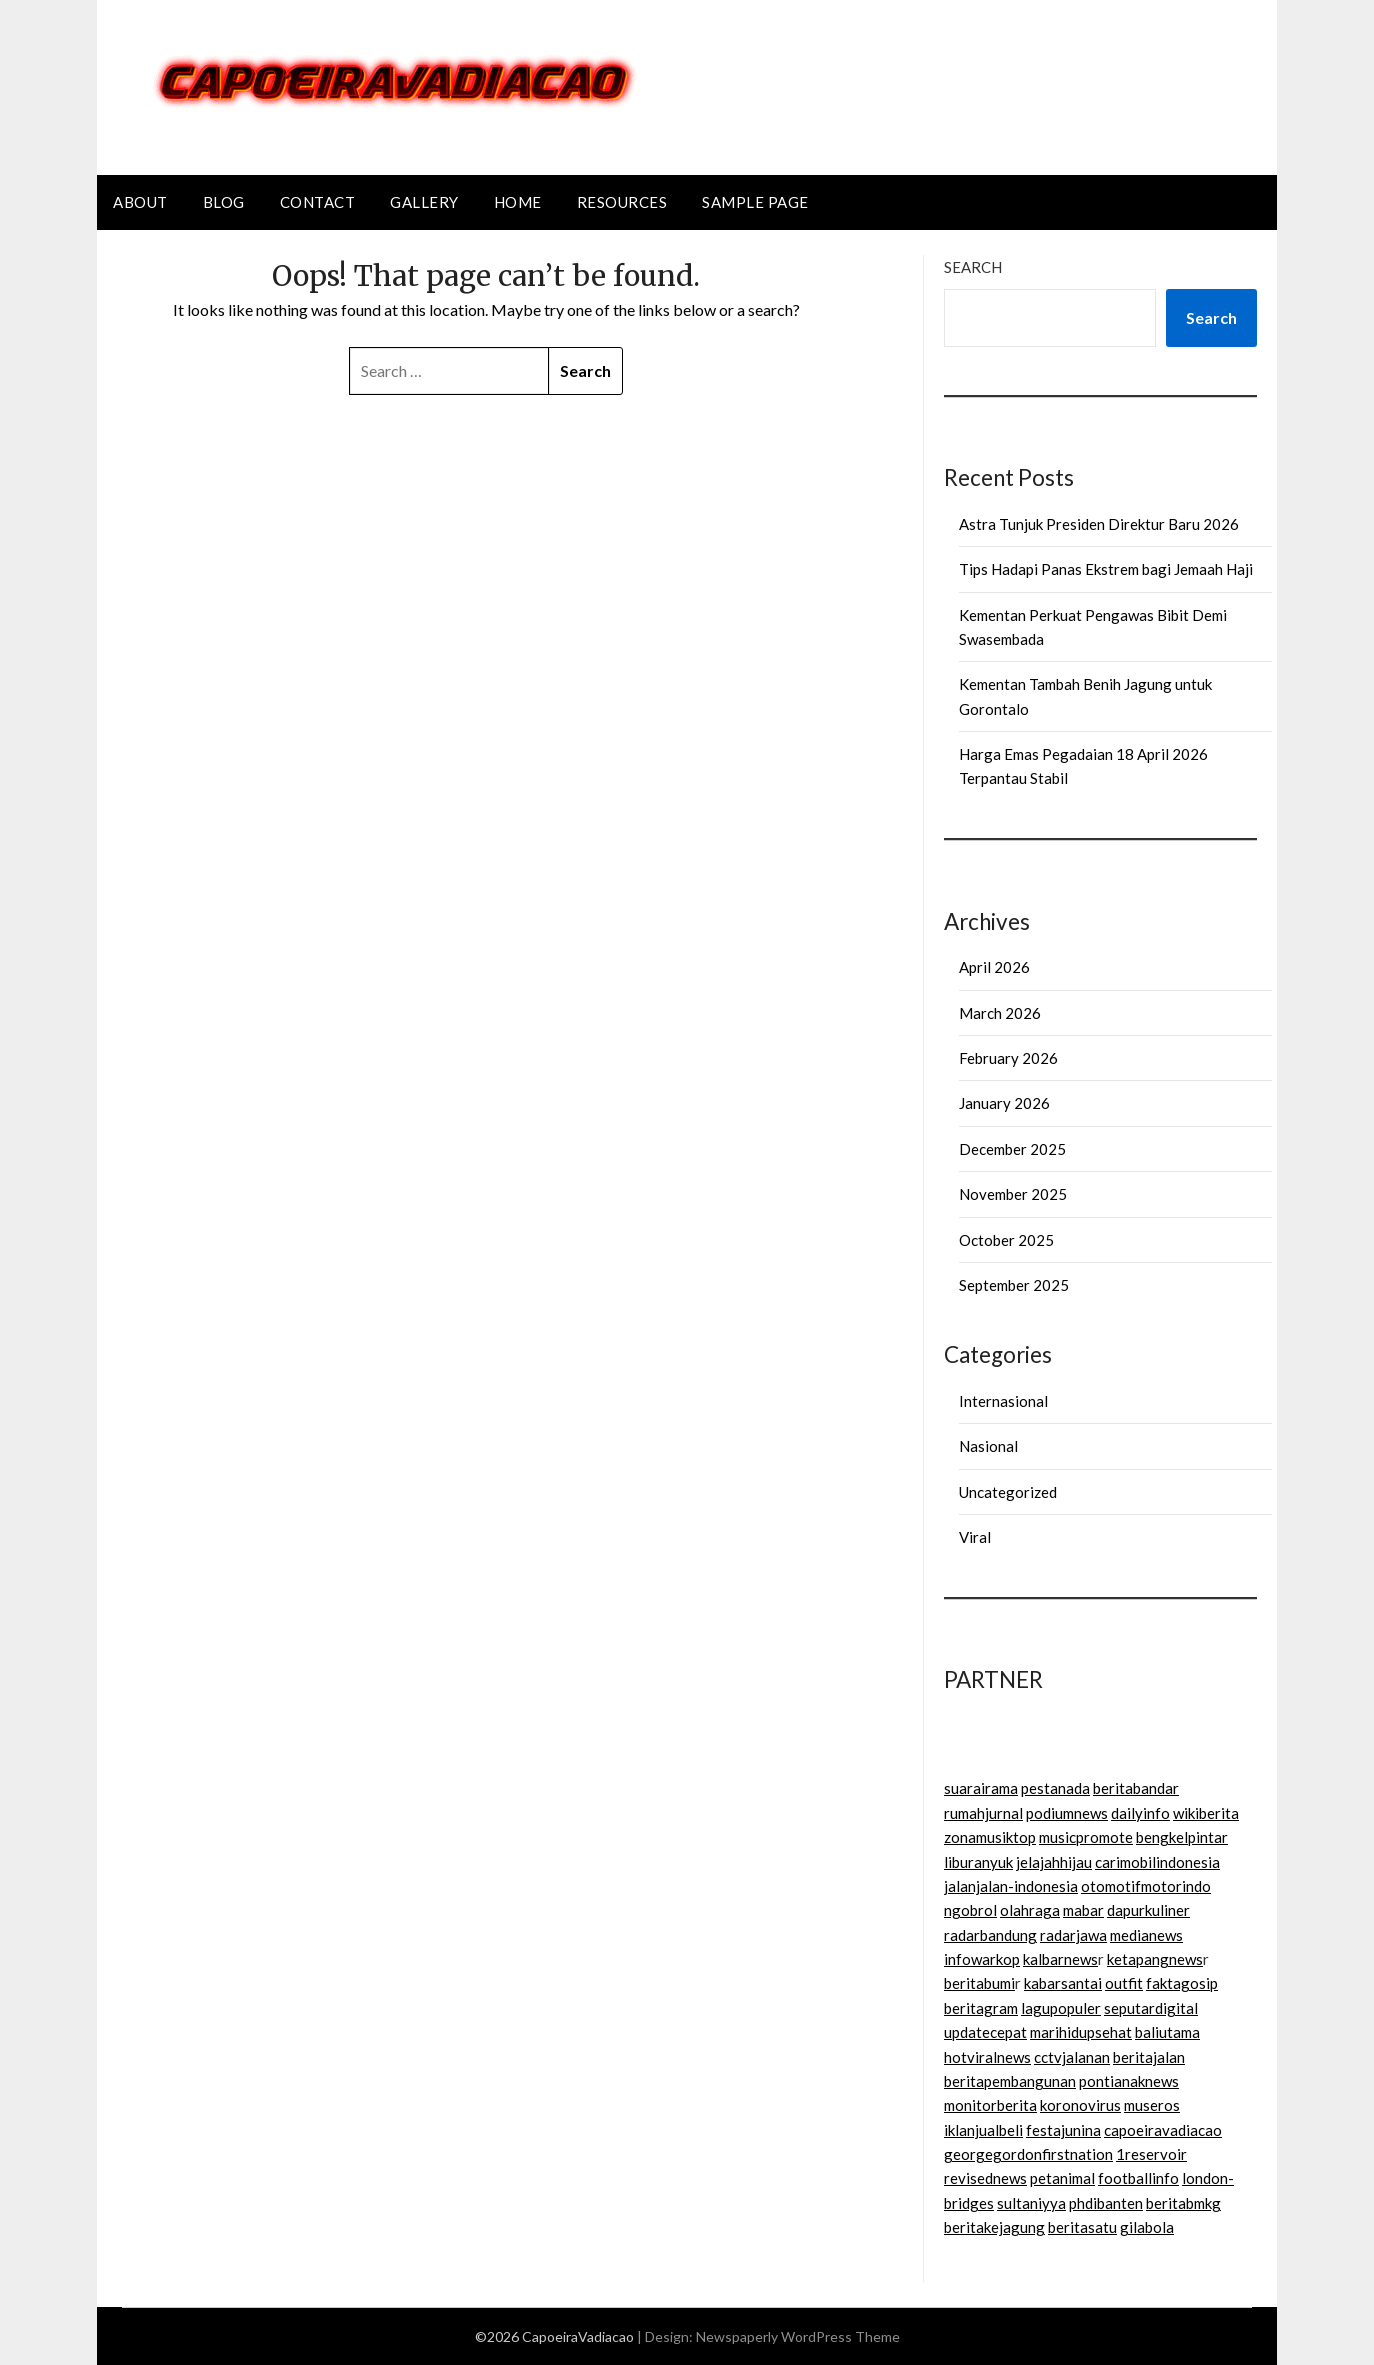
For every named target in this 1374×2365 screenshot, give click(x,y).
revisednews (985, 2178)
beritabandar (1136, 1788)
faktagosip (1182, 1983)
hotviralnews (987, 2057)
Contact (318, 202)
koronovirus (1080, 2105)
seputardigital (1151, 2008)
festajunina (1063, 2130)
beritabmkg (1183, 2203)
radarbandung (990, 1935)
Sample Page (755, 202)
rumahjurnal (983, 1813)
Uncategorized (1008, 1492)
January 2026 (1004, 1103)
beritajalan (1149, 2057)
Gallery (424, 202)
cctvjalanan (1072, 2057)
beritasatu (1082, 2227)
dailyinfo (1140, 1813)
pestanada (1055, 1788)
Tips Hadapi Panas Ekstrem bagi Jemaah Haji (1106, 569)
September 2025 (1014, 1285)
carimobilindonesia (1157, 1862)
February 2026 (1008, 1058)
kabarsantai (1063, 1983)
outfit (1124, 1983)
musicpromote (1086, 1837)
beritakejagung (994, 2227)
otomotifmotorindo (1146, 1886)
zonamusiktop (990, 1837)
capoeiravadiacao (1163, 2130)
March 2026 (1000, 1013)
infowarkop (982, 1959)
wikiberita (1206, 1813)
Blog (224, 202)
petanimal (1062, 2178)
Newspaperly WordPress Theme (798, 2336)
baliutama (1167, 2032)
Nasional (988, 1446)
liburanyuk (978, 1862)
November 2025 (1013, 1194)
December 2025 (1012, 1149)
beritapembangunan (1010, 2081)
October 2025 (1006, 1240)
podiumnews (1067, 1813)
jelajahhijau (1054, 1862)
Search (973, 267)
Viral (975, 1537)
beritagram (981, 2008)
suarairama (981, 1788)
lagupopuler (1061, 2008)
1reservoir (1151, 2154)
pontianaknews (1129, 2081)
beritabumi (979, 1983)
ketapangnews (1155, 1959)
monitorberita (990, 2105)
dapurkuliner (1148, 1910)
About (140, 202)
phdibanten (1106, 2203)
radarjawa (1073, 1935)
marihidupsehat (1081, 2032)
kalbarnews (1060, 1959)
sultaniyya (1031, 2203)
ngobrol (970, 1910)
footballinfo (1138, 2178)
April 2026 (994, 967)
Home (518, 202)
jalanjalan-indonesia (1011, 1886)
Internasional (1003, 1401)
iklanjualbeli (983, 2130)
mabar (1083, 1910)
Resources (622, 202)
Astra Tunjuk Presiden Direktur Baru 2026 (1099, 524)
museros (1152, 2105)
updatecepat (985, 2032)
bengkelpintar (1182, 1837)
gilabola (1147, 2227)
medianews (1146, 1935)
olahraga (1030, 1910)
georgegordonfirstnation (1028, 2154)
